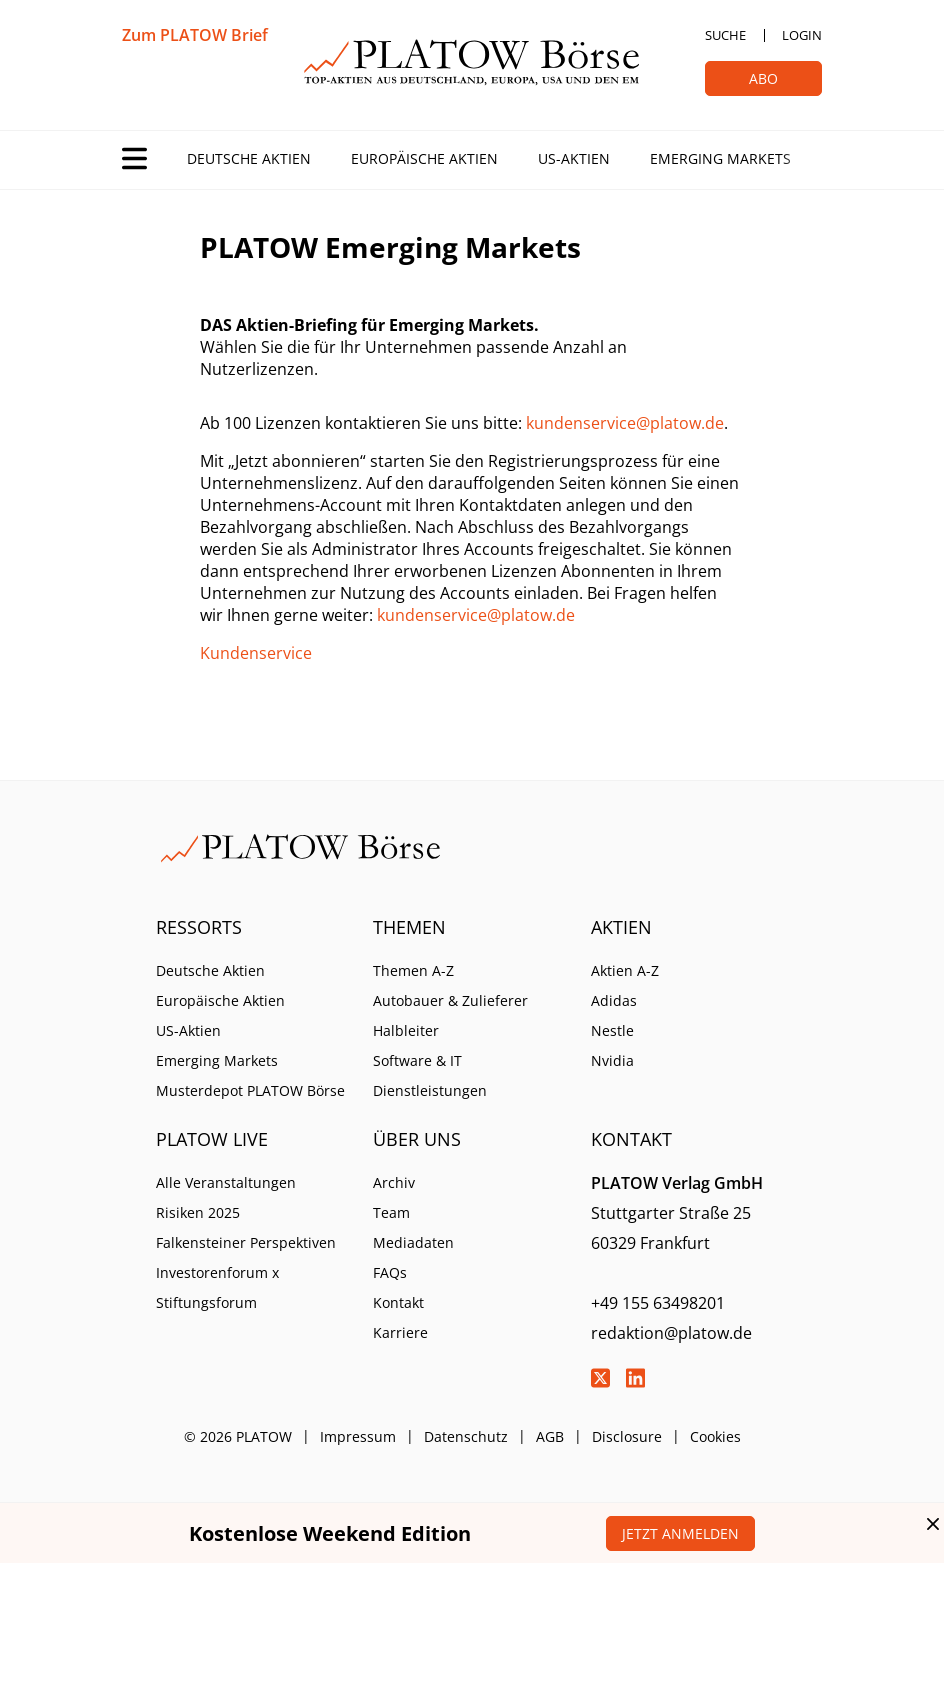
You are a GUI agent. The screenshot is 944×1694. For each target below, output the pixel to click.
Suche (725, 35)
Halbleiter (406, 1030)
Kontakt (398, 1302)
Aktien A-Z (625, 970)
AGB (550, 1436)
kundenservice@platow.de (625, 423)
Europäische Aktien (424, 158)
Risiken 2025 (198, 1212)
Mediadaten (413, 1242)
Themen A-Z (413, 970)
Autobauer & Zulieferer (450, 1000)
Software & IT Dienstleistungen (430, 1075)
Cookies (715, 1436)
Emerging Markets (720, 158)
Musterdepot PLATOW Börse (250, 1090)
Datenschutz (466, 1436)
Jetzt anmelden (680, 1533)
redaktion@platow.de (671, 1333)
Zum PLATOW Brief (195, 35)
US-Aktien (574, 158)
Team (391, 1212)
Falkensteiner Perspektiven (246, 1242)
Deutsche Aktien (249, 158)
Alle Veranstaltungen (226, 1182)
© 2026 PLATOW (238, 1436)
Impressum (358, 1436)
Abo (763, 78)
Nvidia (612, 1060)
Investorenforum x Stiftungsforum (217, 1287)
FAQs (390, 1272)
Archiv (394, 1182)
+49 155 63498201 (658, 1303)
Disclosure (627, 1436)
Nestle (612, 1030)
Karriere (400, 1332)
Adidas (614, 1000)
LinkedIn (636, 1378)
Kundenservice (256, 653)
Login (802, 35)
